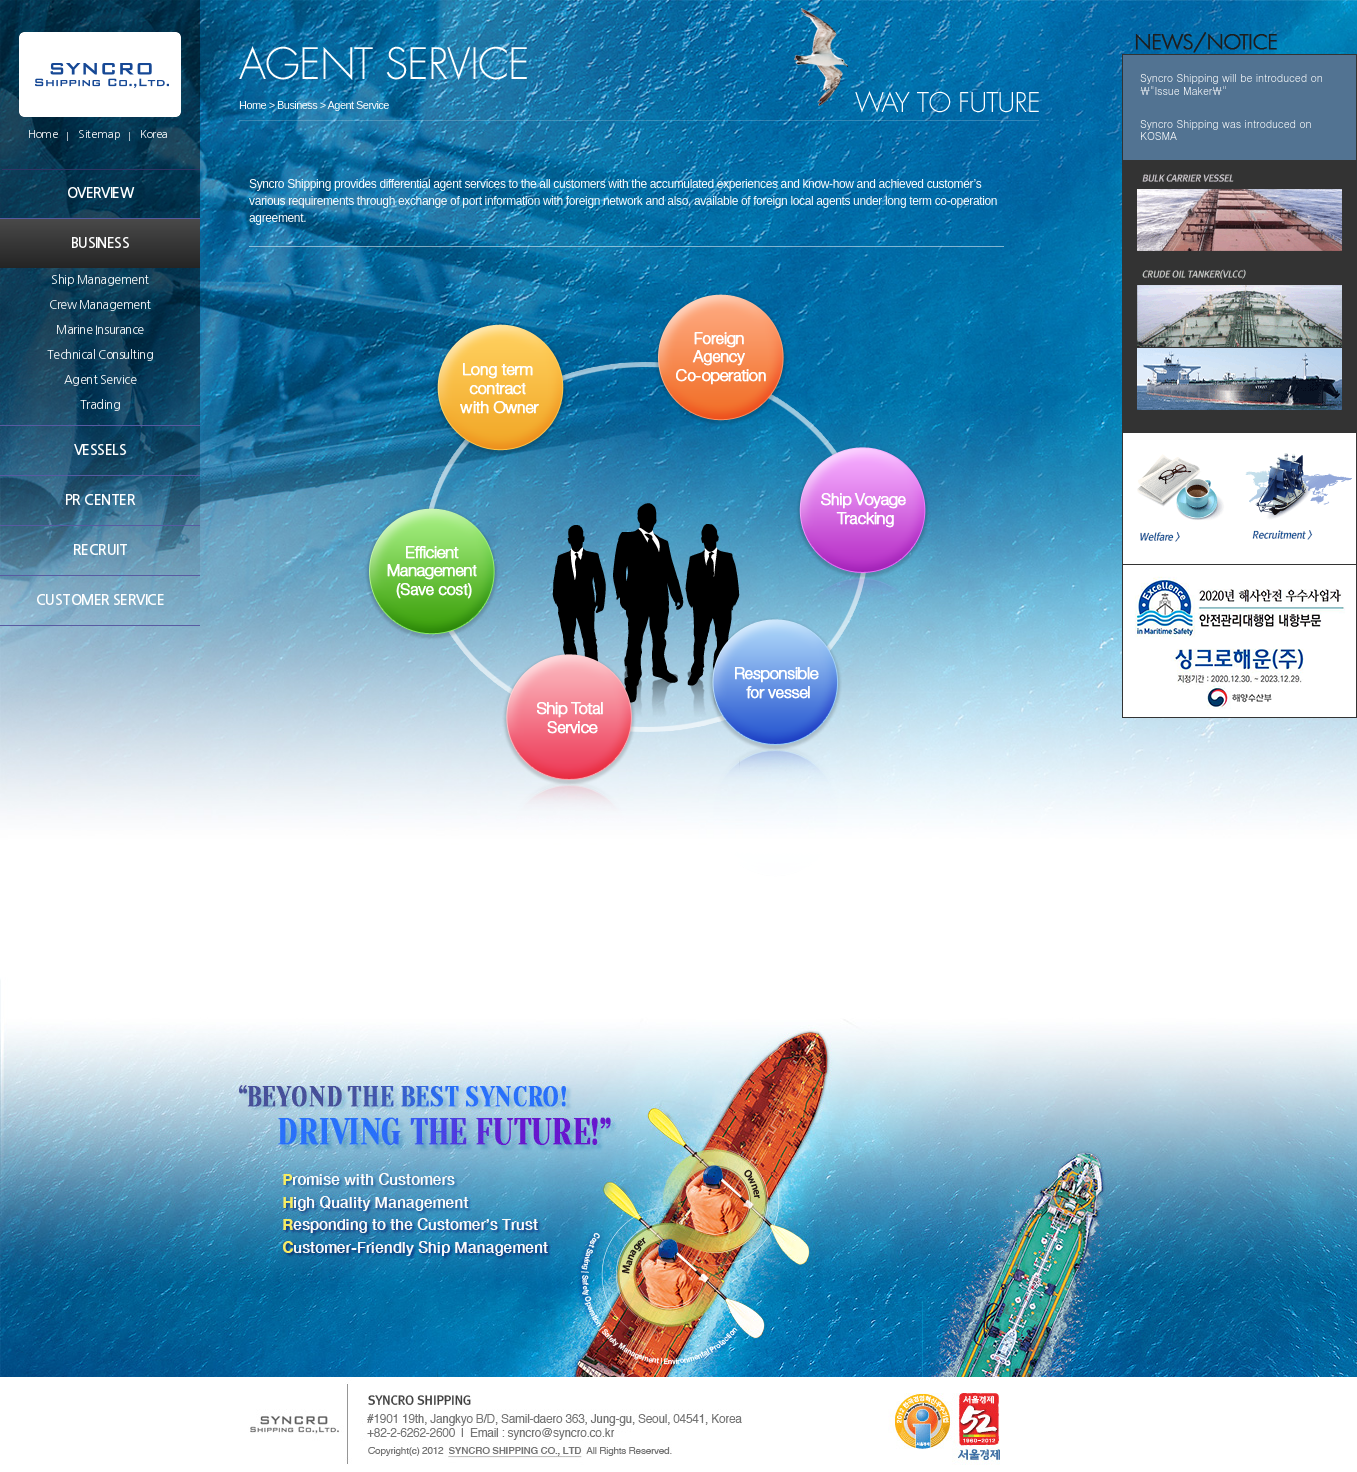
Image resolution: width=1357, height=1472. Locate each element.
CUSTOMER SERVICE (100, 600)
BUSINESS (100, 243)
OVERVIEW (100, 193)
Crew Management (100, 305)
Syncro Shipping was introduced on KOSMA (1226, 130)
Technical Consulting (100, 355)
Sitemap (99, 134)
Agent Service (100, 380)
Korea (154, 134)
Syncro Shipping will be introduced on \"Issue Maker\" (1231, 84)
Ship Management (100, 280)
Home (43, 134)
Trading (100, 405)
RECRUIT (100, 550)
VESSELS (100, 450)
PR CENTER (100, 500)
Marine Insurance (99, 330)
